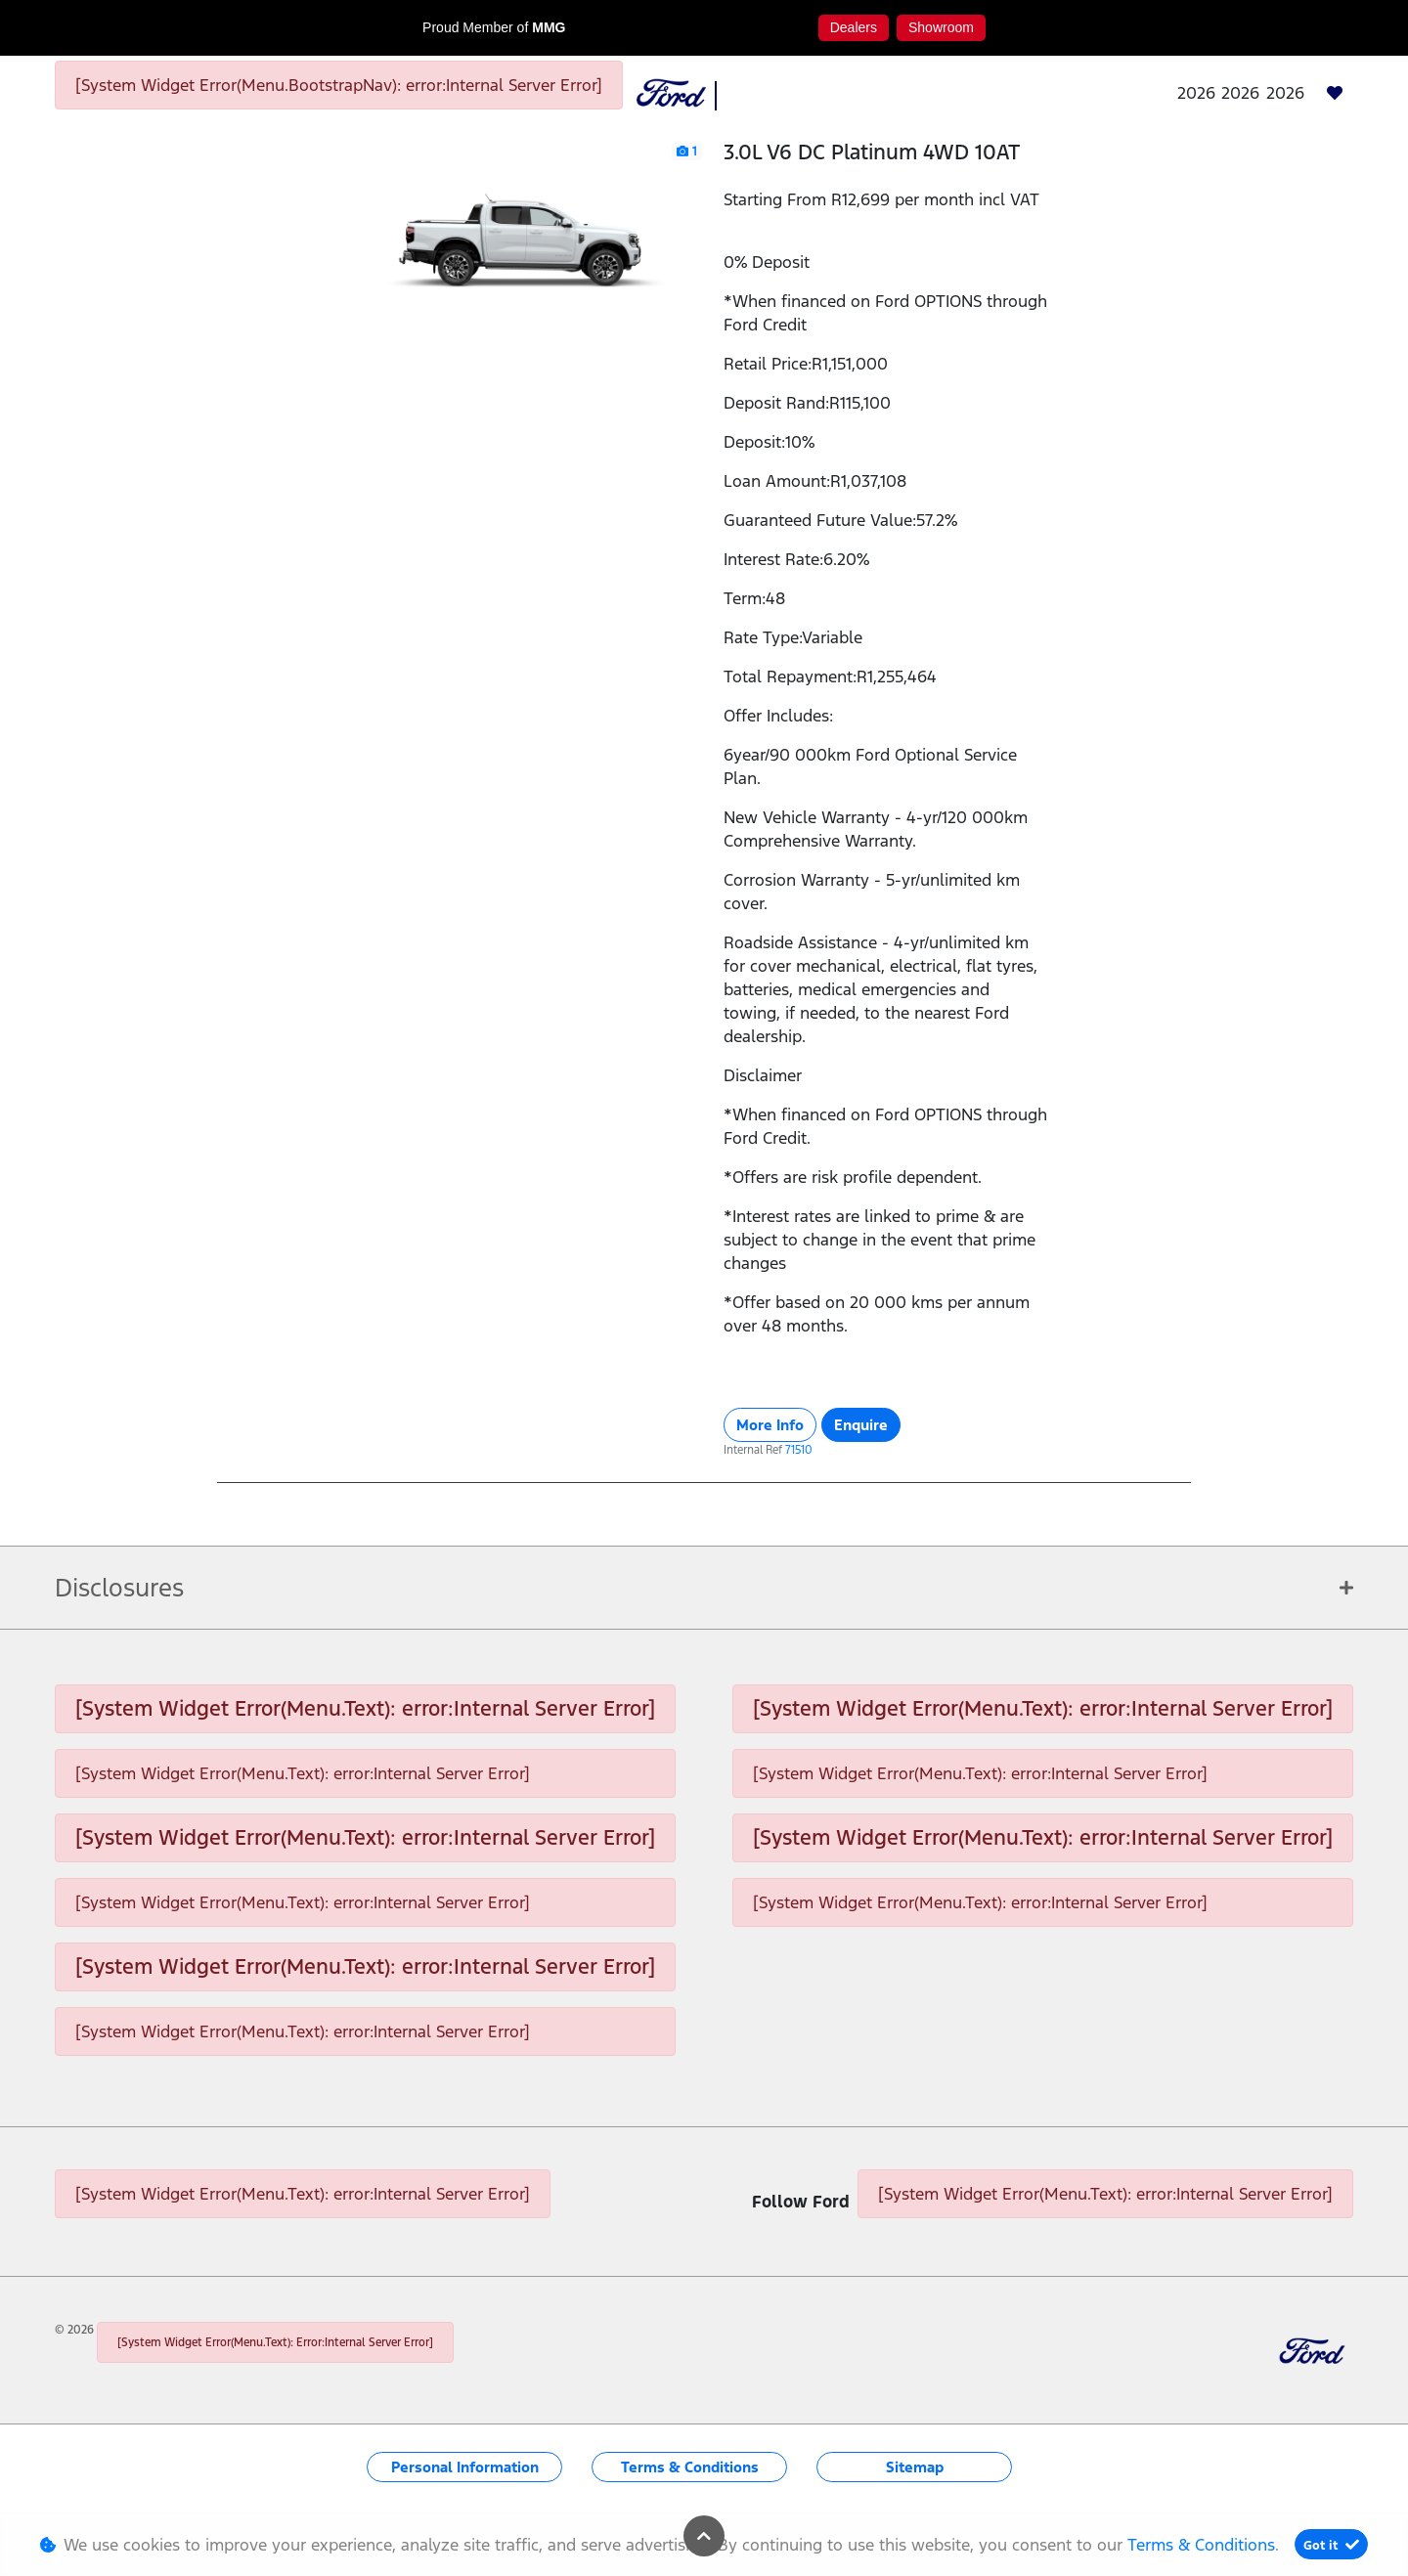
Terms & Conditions (690, 2467)
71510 (799, 1450)
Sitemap (915, 2467)
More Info (770, 1425)
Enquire (861, 1425)
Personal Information (465, 2467)
